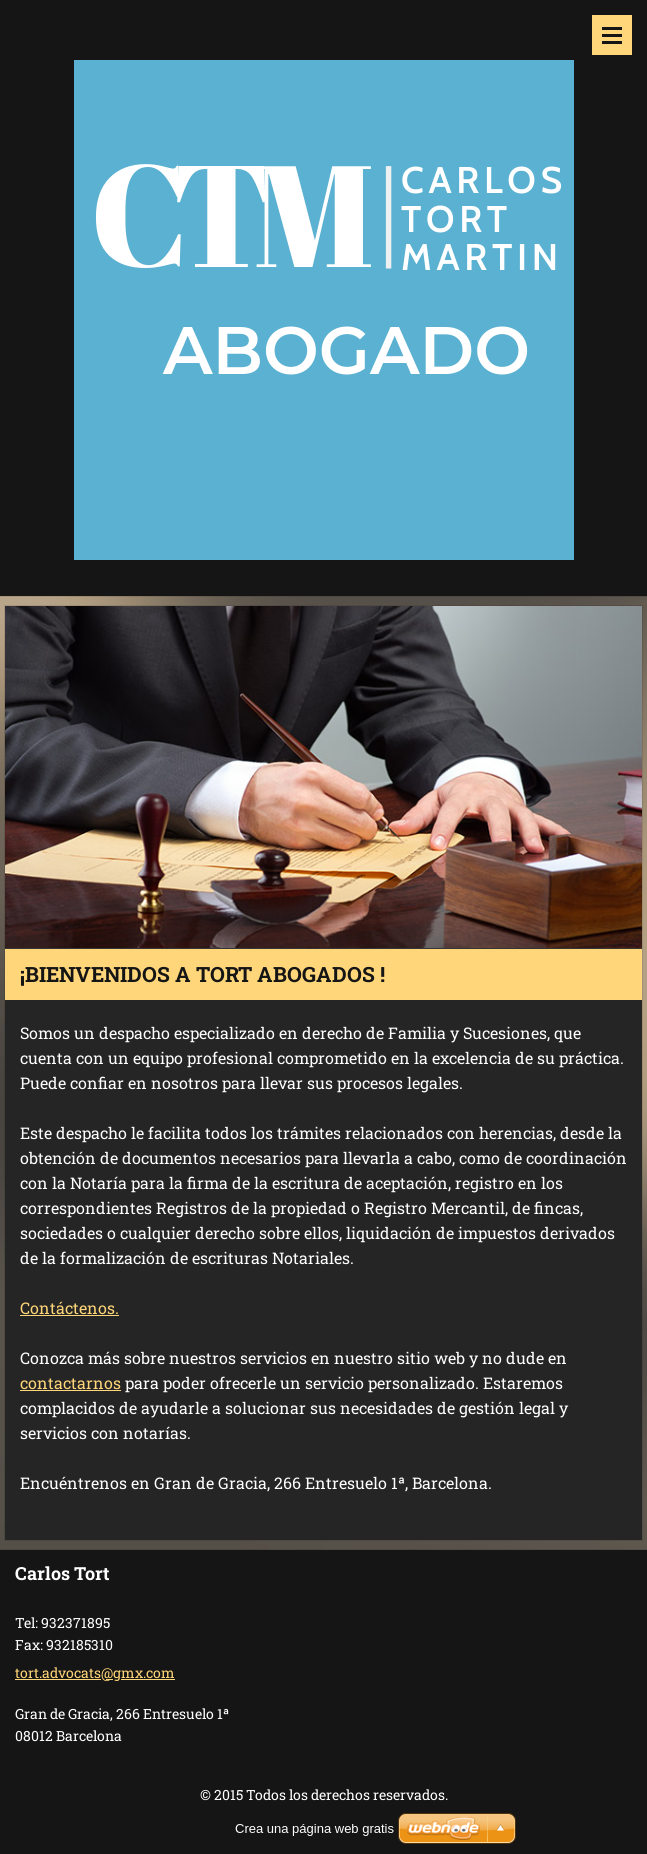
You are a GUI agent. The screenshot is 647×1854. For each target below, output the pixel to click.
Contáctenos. (69, 1307)
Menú (612, 35)
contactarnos (70, 1382)
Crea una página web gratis (314, 1828)
